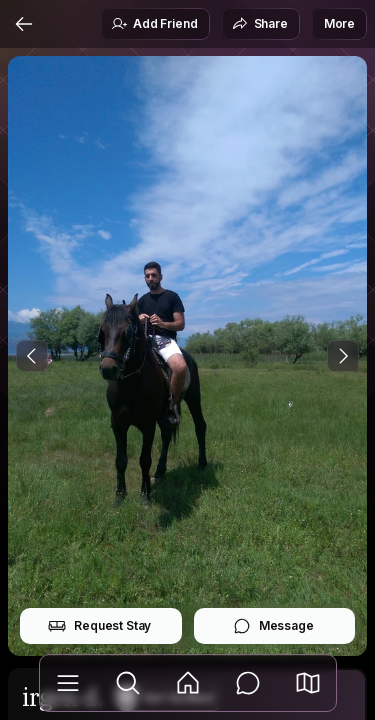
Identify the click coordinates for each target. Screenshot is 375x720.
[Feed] (188, 683)
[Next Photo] (343, 356)
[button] (308, 683)
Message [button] (273, 626)
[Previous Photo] (32, 356)
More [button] (339, 23)
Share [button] (260, 24)
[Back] (24, 24)
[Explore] (128, 683)
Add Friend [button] (154, 24)
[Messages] (248, 683)
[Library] (68, 683)
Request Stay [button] (99, 626)
